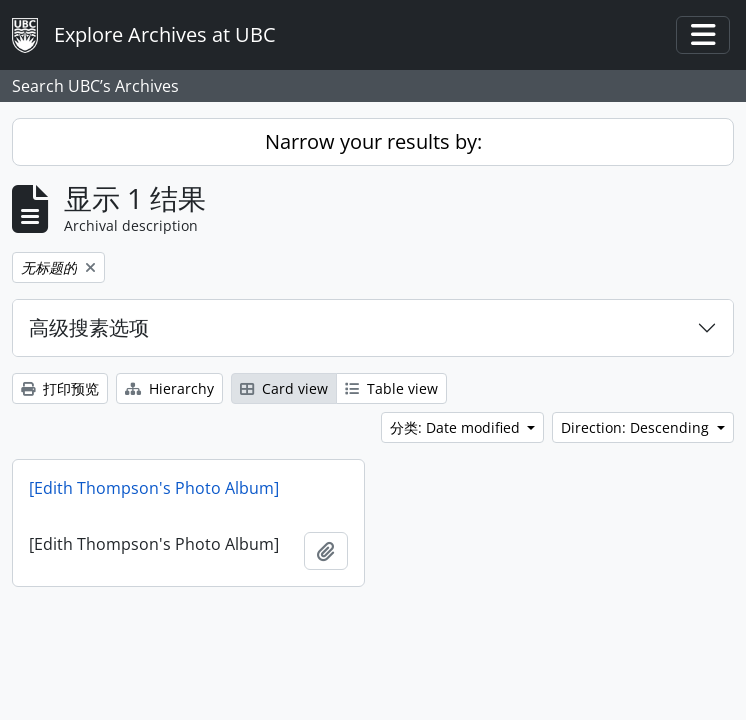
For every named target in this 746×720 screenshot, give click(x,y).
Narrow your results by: (373, 141)
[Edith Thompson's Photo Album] (154, 488)
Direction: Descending (637, 427)
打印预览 (60, 388)
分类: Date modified (457, 427)
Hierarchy (169, 388)
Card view (284, 388)
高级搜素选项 (89, 327)
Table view (391, 388)
